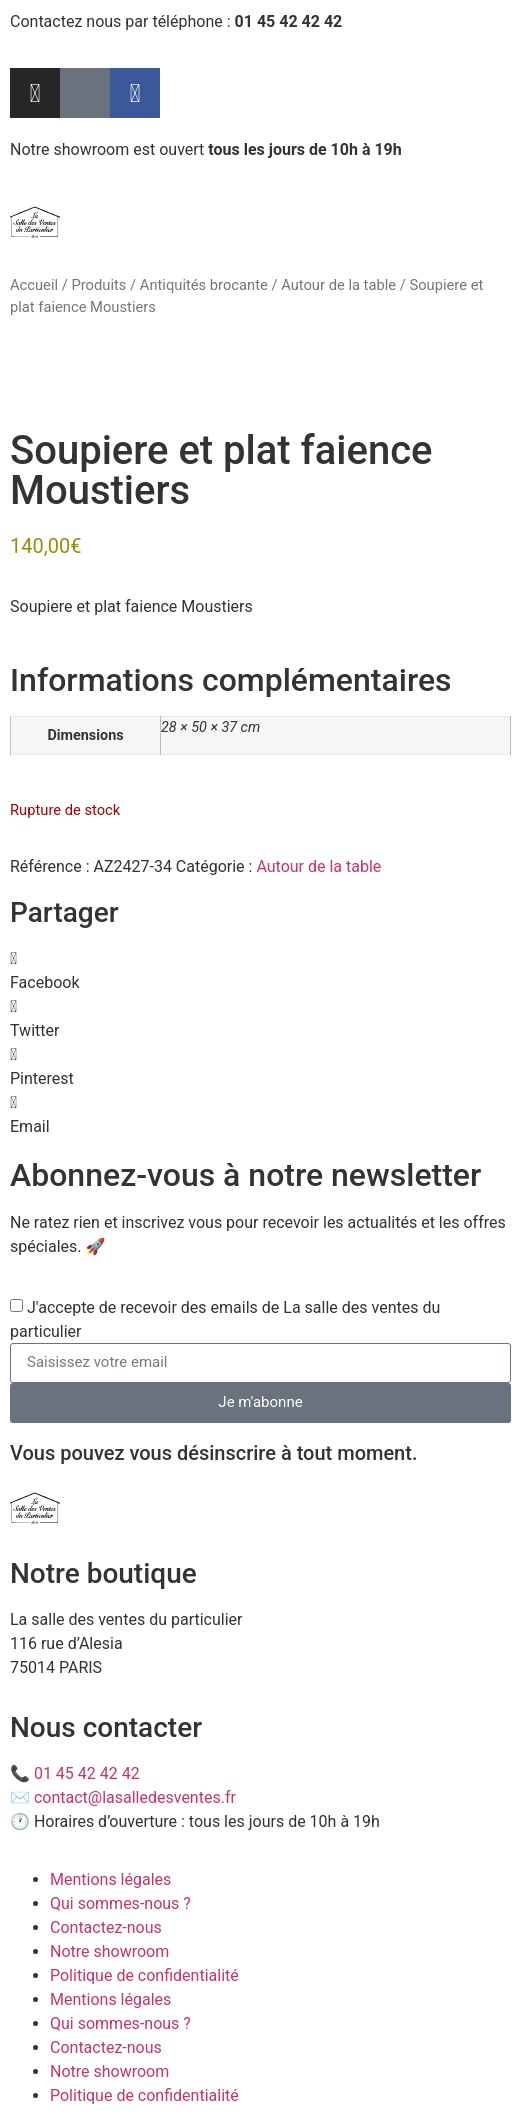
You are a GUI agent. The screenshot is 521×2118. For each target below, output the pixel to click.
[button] (260, 971)
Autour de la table (338, 285)
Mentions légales (110, 1879)
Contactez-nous (106, 1927)
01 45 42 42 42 (87, 1773)
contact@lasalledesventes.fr (135, 1797)
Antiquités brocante (204, 285)
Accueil (34, 285)
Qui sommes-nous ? (120, 1903)
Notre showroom (109, 1951)
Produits (98, 285)
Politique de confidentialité (144, 1975)
